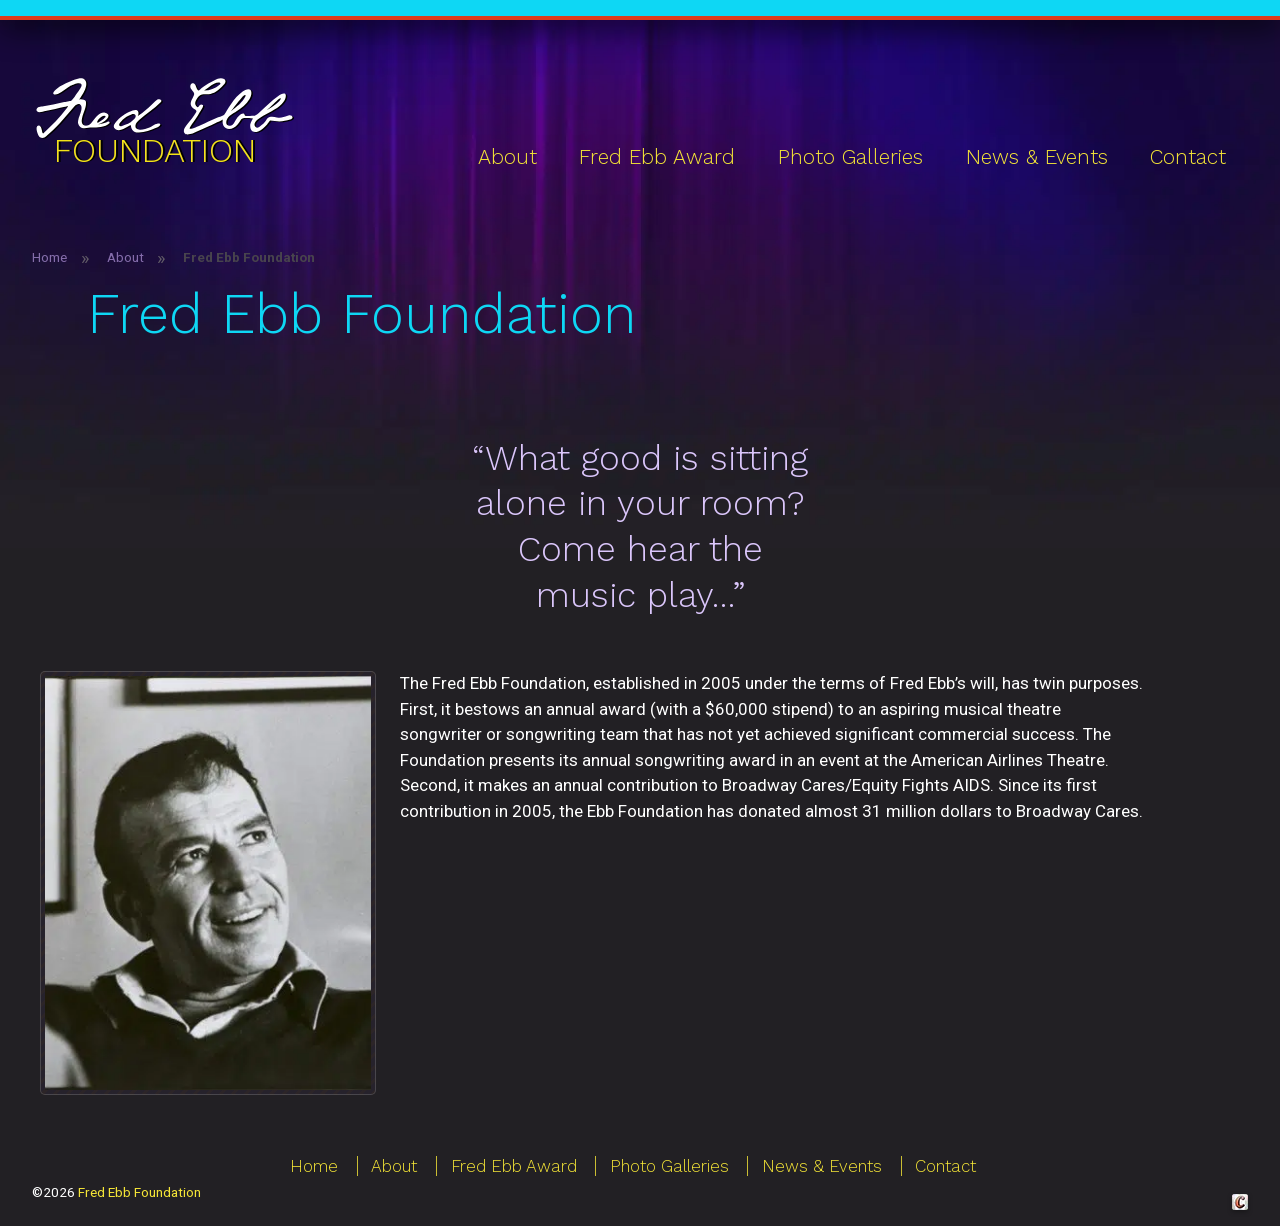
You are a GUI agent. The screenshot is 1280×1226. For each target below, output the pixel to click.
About (507, 157)
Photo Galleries (850, 157)
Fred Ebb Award (657, 157)
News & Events (1037, 157)
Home (49, 257)
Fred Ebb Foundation (139, 1192)
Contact (1188, 157)
